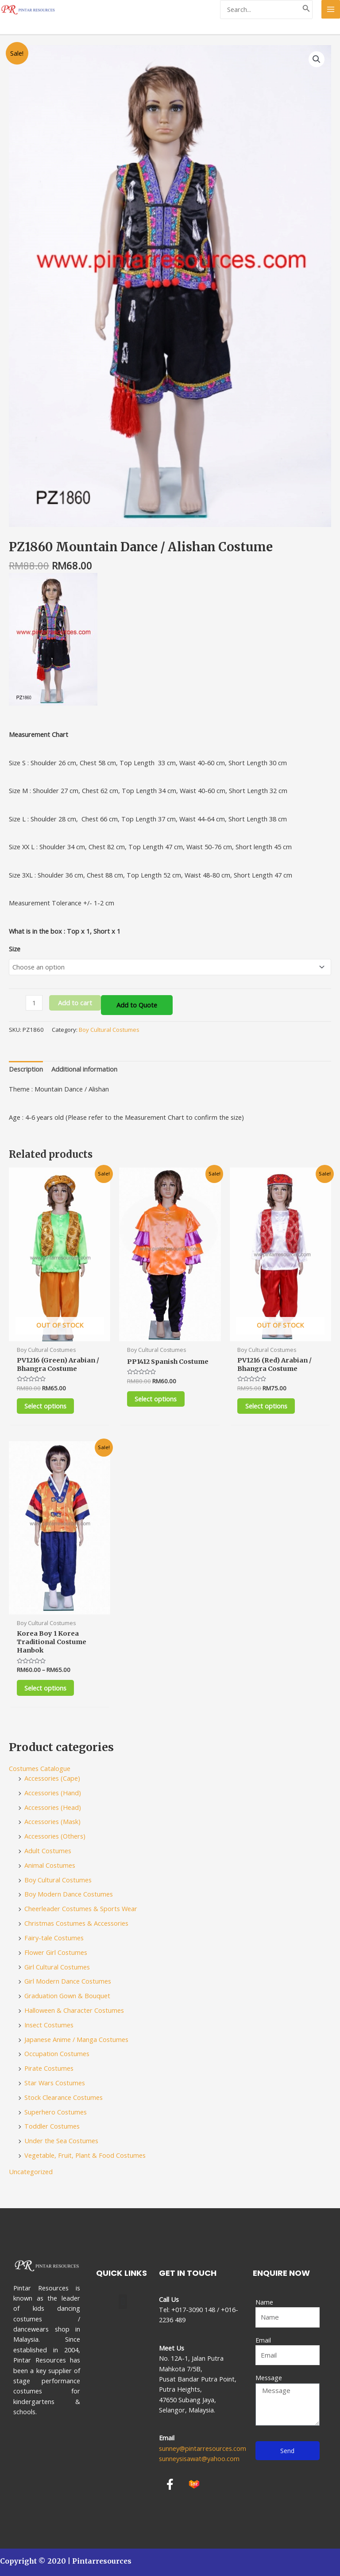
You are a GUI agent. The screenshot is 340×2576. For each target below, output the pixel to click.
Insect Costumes (48, 2026)
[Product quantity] (34, 1003)
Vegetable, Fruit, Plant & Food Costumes (85, 2156)
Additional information (84, 1069)
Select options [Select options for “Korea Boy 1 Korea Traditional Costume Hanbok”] (48, 1688)
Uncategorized (31, 2172)
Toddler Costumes (52, 2127)
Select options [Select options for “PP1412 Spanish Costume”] (158, 1399)
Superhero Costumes (55, 2113)
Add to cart (75, 1002)
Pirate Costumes (48, 2069)
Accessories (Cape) (52, 1779)
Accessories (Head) (52, 1808)
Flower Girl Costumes (55, 1953)
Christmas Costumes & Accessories (76, 1924)
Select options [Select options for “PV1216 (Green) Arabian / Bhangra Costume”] (48, 1406)
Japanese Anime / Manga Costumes (76, 2040)
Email (263, 2340)
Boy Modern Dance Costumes (68, 1895)
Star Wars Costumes (54, 2084)
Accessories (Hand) (52, 1794)
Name (264, 2301)
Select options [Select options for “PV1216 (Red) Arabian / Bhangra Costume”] (268, 1406)
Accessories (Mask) (52, 1822)
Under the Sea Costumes (61, 2141)
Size (14, 948)
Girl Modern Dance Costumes (67, 1982)
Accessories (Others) (54, 1837)
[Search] (306, 9)
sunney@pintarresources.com (202, 2448)
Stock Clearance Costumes (63, 2098)
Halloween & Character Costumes (74, 2011)
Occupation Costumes (56, 2054)
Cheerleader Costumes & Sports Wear (80, 1909)
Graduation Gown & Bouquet (67, 1996)
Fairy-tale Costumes (54, 1939)
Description (26, 1069)
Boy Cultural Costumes (109, 1030)
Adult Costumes (47, 1851)
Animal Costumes (49, 1866)
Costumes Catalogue (39, 1769)
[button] (123, 2301)
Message (268, 2377)
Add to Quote (136, 1004)
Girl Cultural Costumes (57, 1967)
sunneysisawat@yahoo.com (199, 2458)
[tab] (26, 1069)
